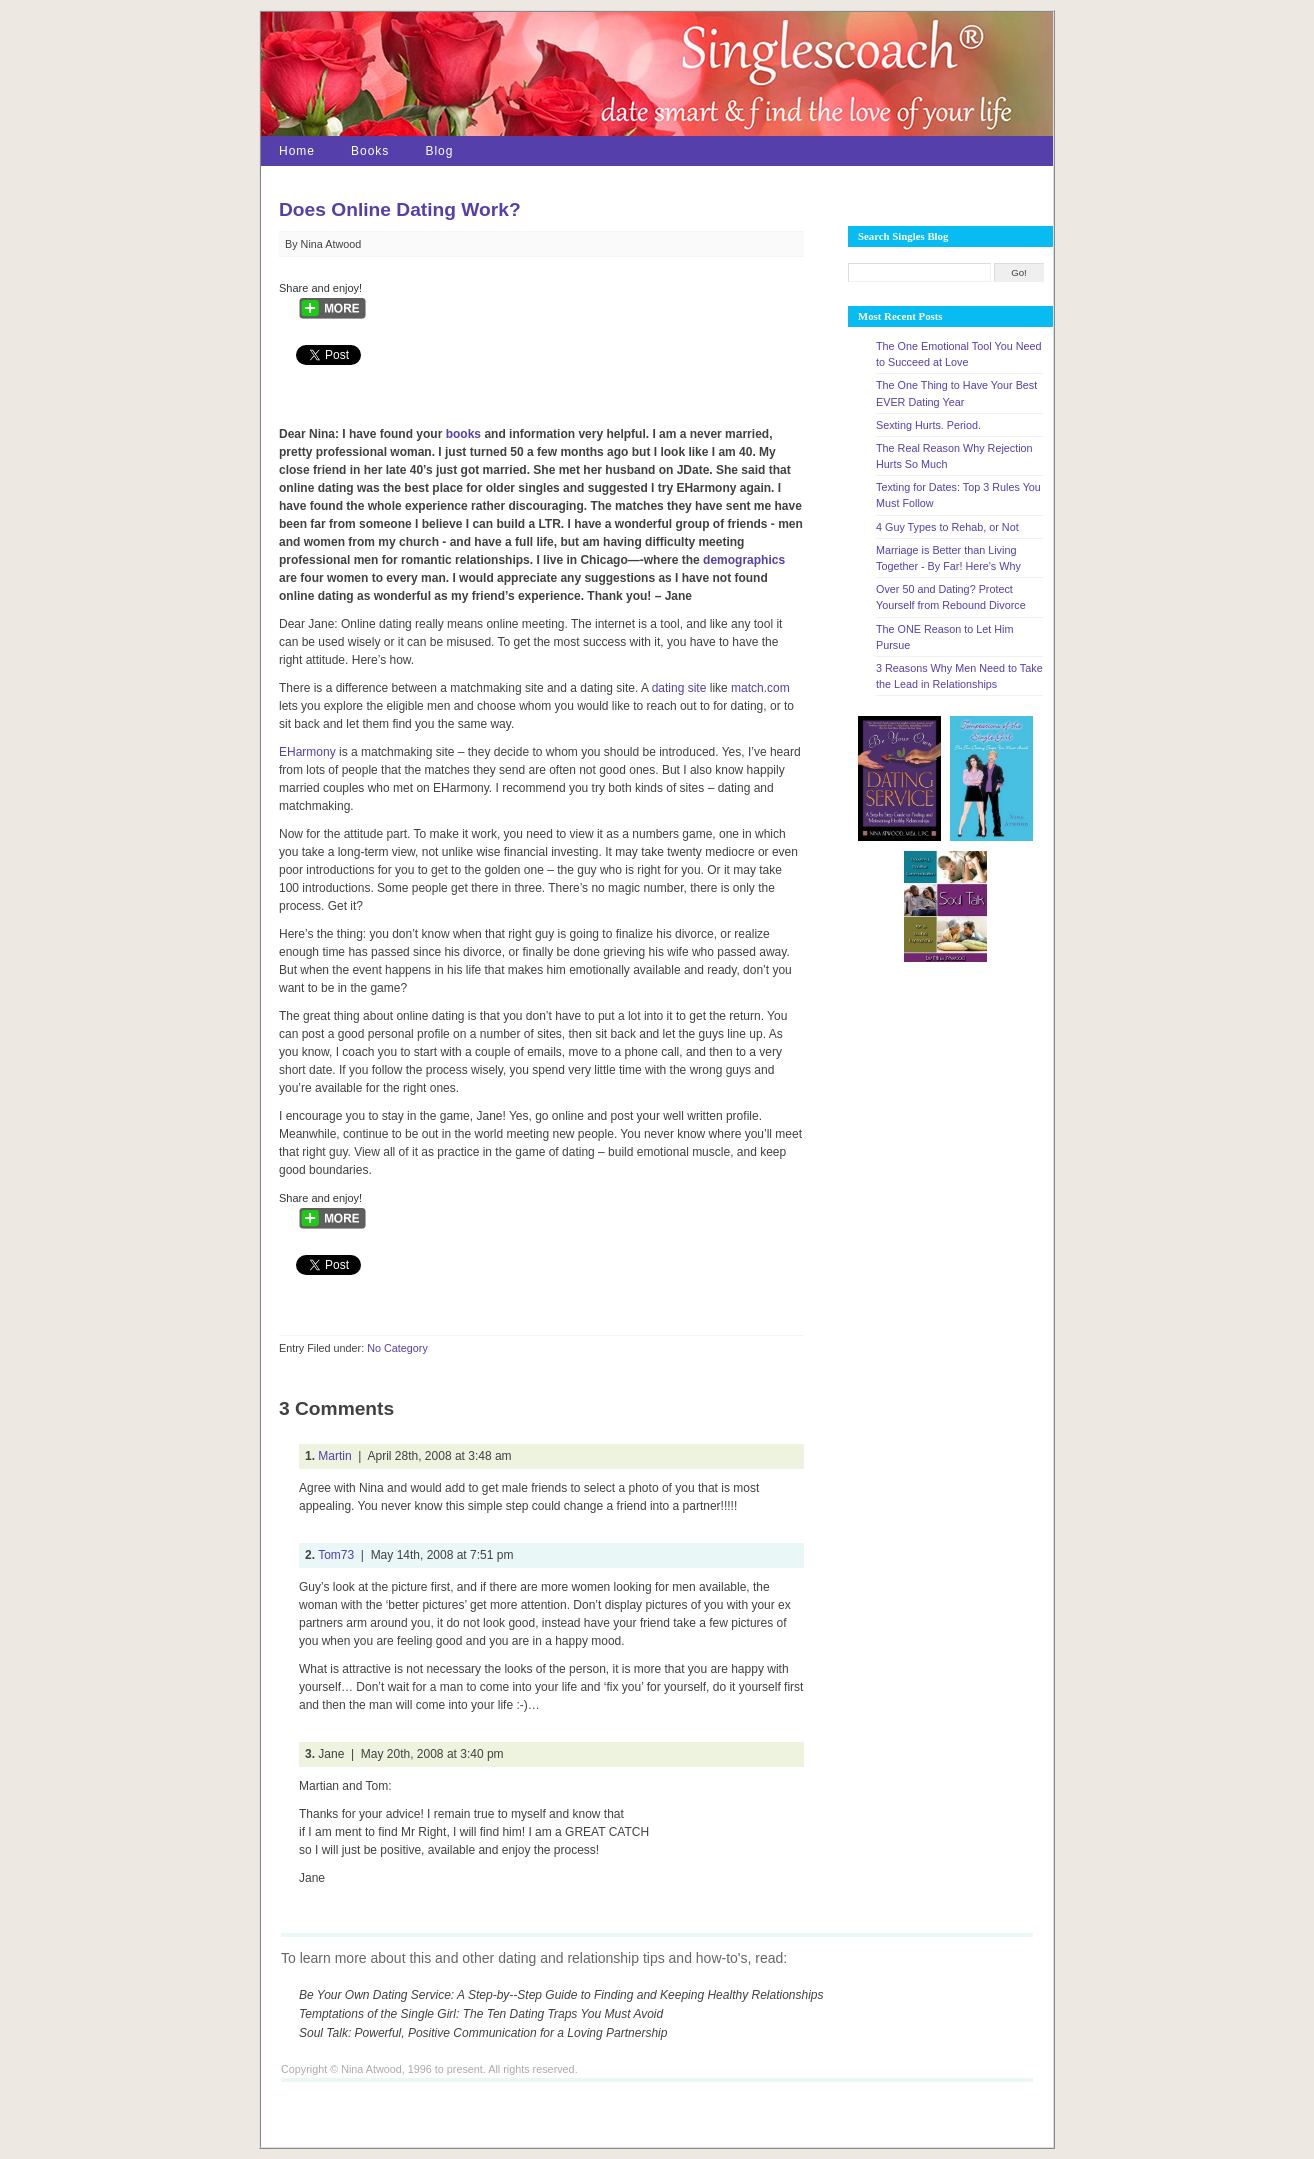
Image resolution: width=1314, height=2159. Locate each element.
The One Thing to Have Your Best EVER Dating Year (956, 393)
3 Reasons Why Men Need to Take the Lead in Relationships (959, 676)
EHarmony (307, 752)
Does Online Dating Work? (400, 209)
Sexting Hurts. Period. (928, 425)
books (463, 434)
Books (370, 151)
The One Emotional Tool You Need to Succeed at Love (958, 354)
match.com (760, 688)
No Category (397, 1348)
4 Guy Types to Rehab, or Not (947, 527)
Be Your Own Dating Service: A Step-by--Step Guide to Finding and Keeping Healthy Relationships (561, 1995)
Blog (439, 151)
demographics (744, 560)
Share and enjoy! (320, 288)
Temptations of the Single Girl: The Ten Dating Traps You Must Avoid (481, 2014)
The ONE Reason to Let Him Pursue (944, 637)
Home (297, 151)
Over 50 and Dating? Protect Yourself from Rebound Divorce (951, 597)
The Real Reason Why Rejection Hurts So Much (954, 456)
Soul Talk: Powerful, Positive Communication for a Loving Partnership (483, 2033)
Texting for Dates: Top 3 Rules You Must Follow (958, 495)
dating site (679, 688)
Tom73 (336, 1555)
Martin (334, 1456)
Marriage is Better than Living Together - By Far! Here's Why (948, 558)
